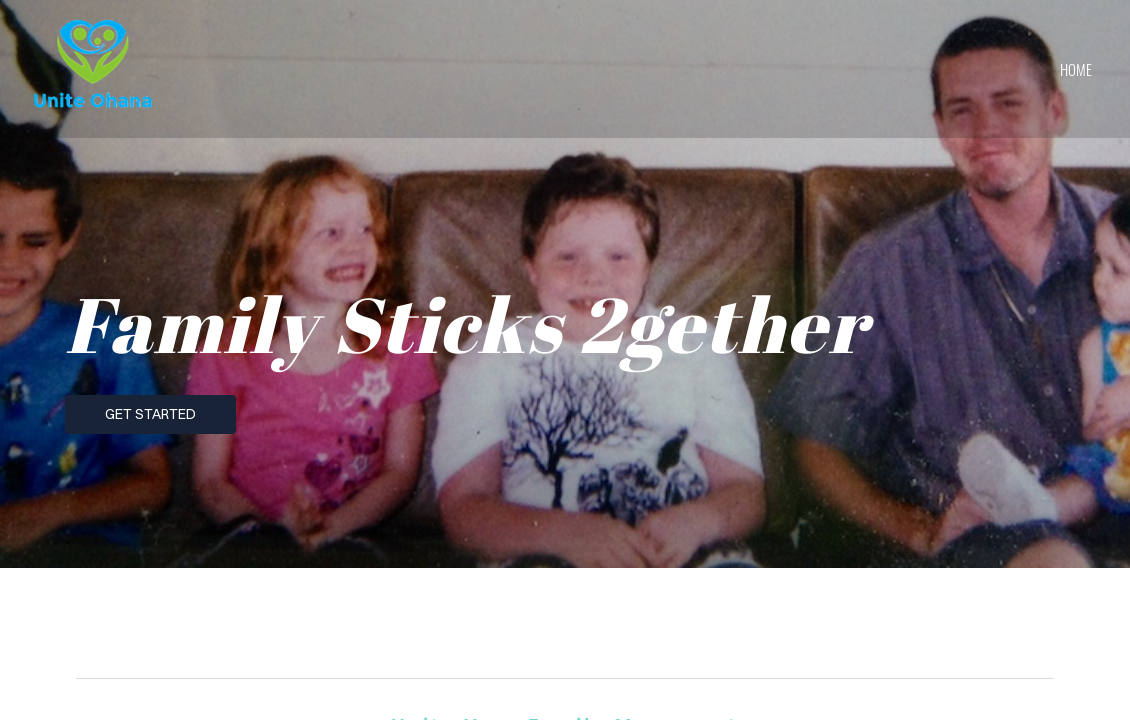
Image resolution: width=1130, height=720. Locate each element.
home (1076, 69)
